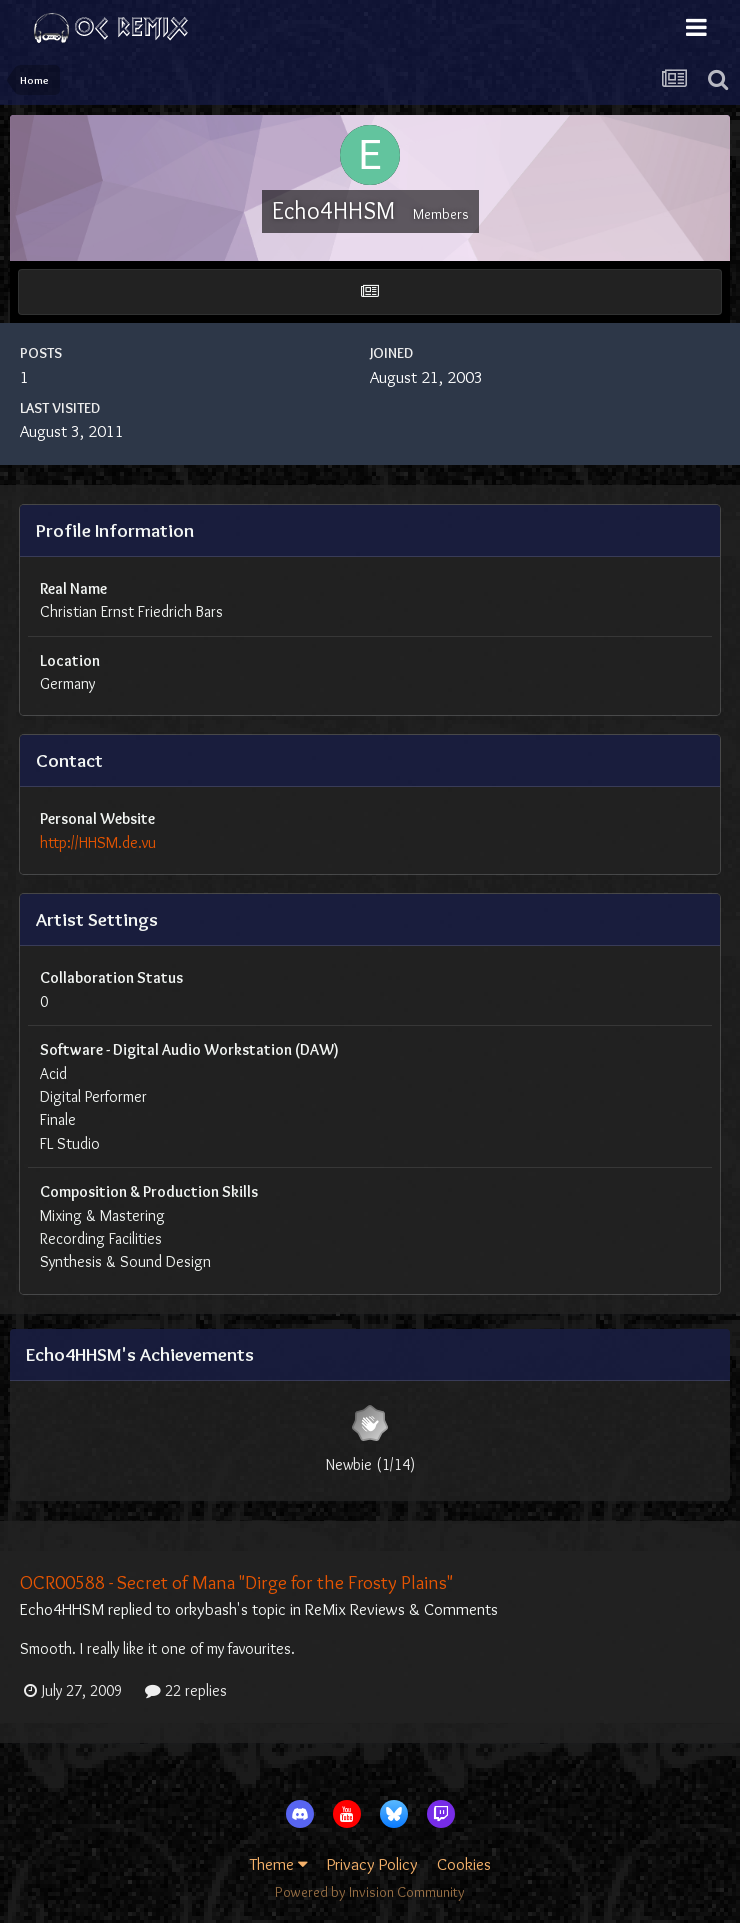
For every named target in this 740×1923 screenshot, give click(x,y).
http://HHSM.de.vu (98, 842)
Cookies (464, 1864)
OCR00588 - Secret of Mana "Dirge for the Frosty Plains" (236, 1582)
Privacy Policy (372, 1864)
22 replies (186, 1690)
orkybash (206, 1609)
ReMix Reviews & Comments (401, 1609)
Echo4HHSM (62, 1609)
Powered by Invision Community (370, 1892)
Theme (279, 1864)
